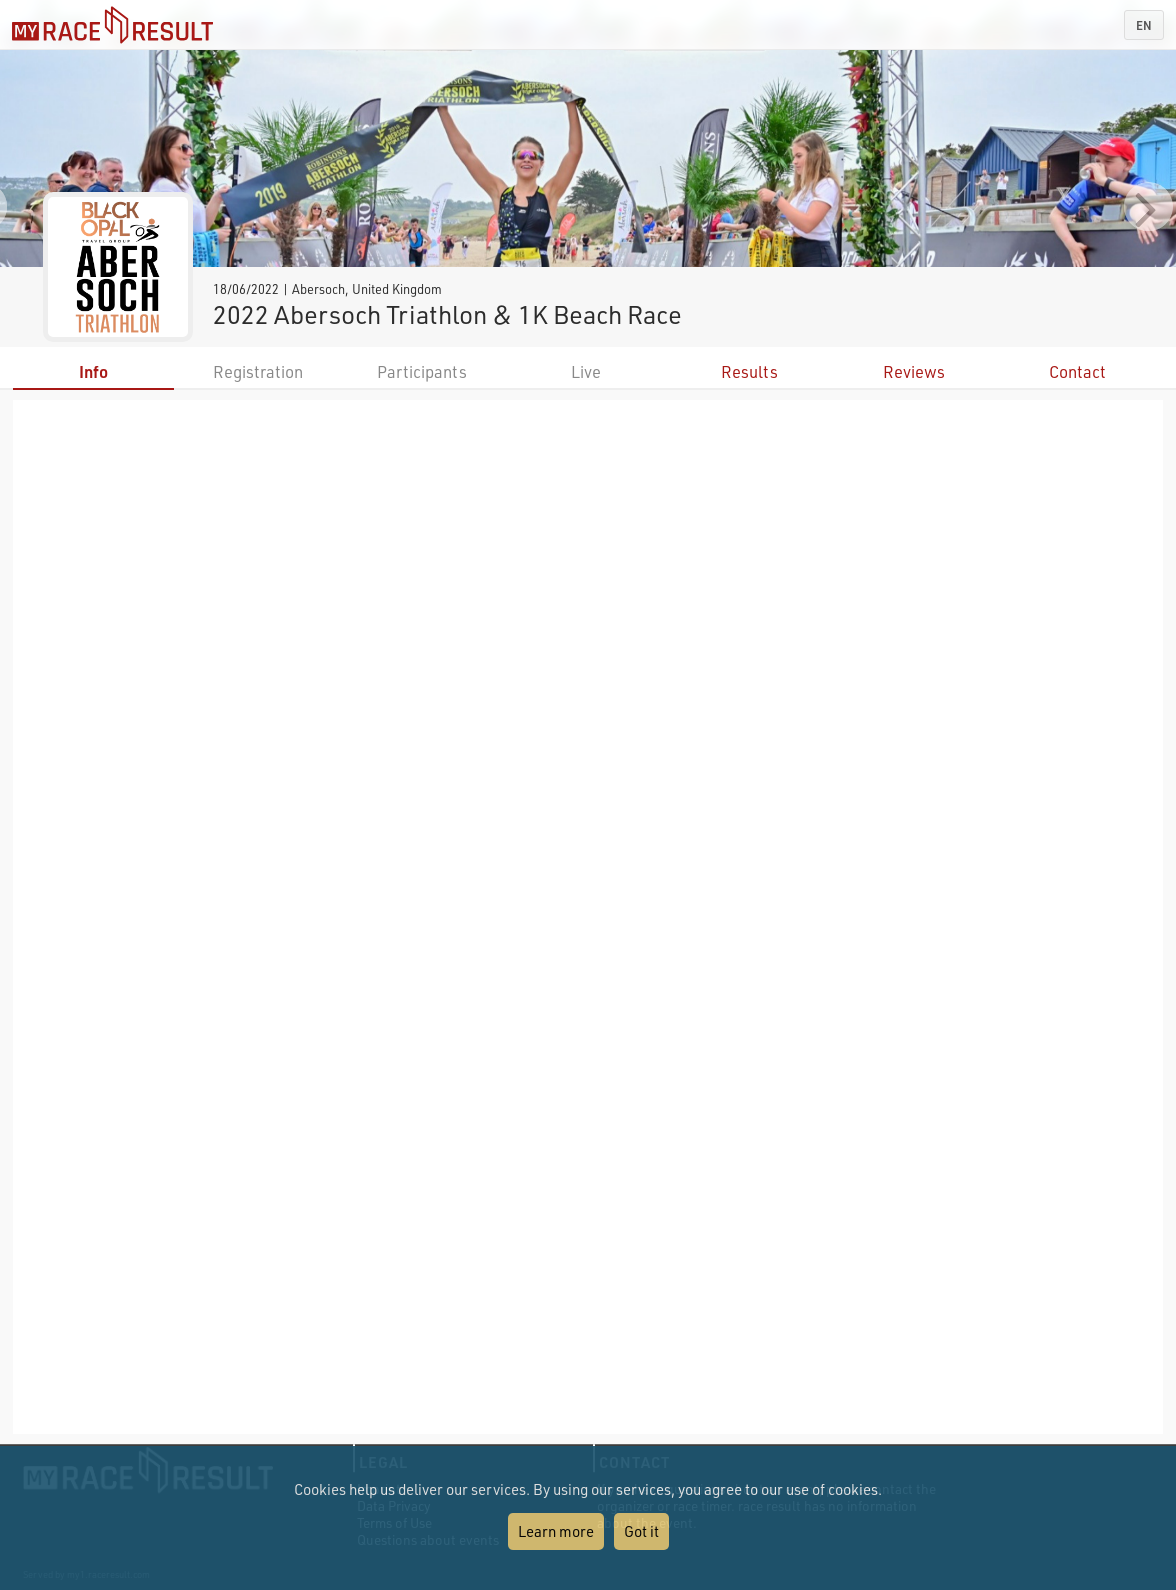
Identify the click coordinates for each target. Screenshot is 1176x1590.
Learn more (556, 1531)
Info (93, 371)
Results (749, 371)
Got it (641, 1531)
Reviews (914, 371)
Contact (1077, 371)
